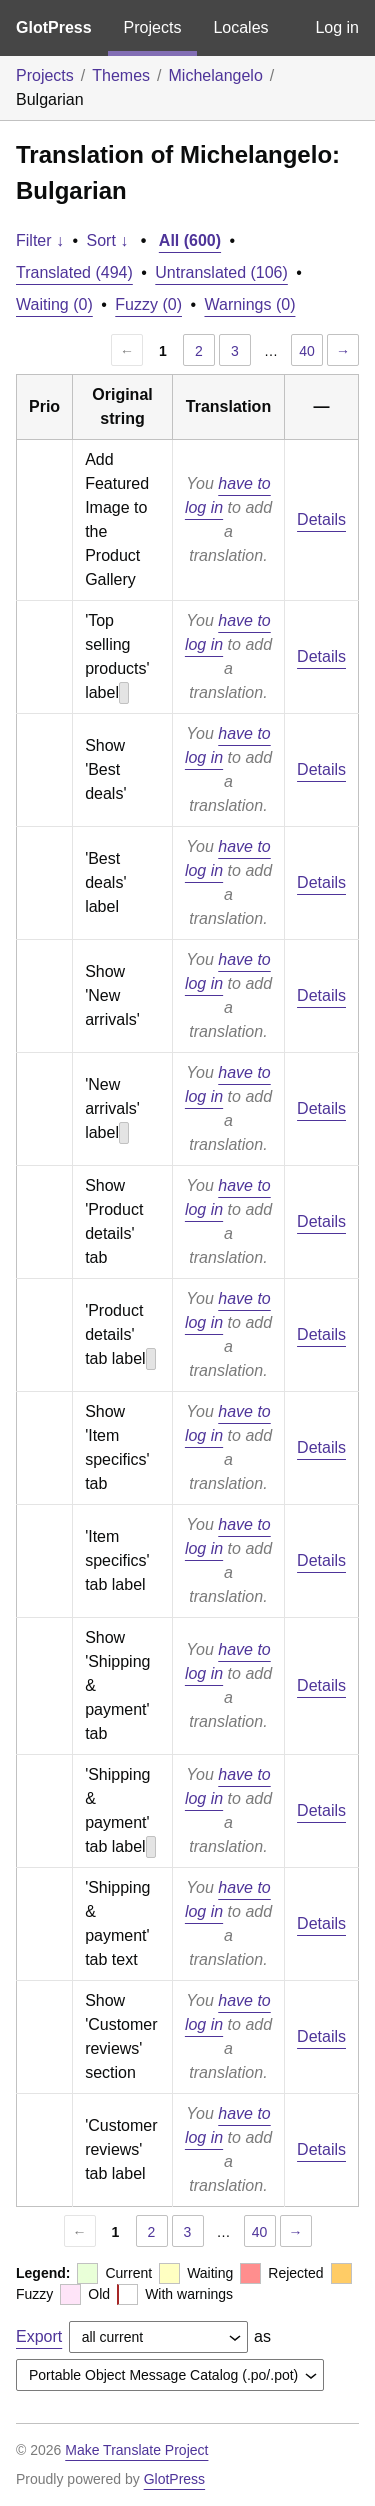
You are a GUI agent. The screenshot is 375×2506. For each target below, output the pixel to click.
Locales (240, 27)
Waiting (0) (54, 304)
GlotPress (54, 27)
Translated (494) (74, 272)
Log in (337, 27)
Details (321, 519)
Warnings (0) (249, 304)
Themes (121, 75)
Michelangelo (216, 75)
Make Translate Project (136, 2450)
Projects (153, 27)
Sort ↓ (108, 240)
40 (307, 351)
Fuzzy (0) (148, 304)
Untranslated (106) (221, 272)
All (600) (190, 240)
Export (39, 2336)
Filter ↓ (40, 240)
